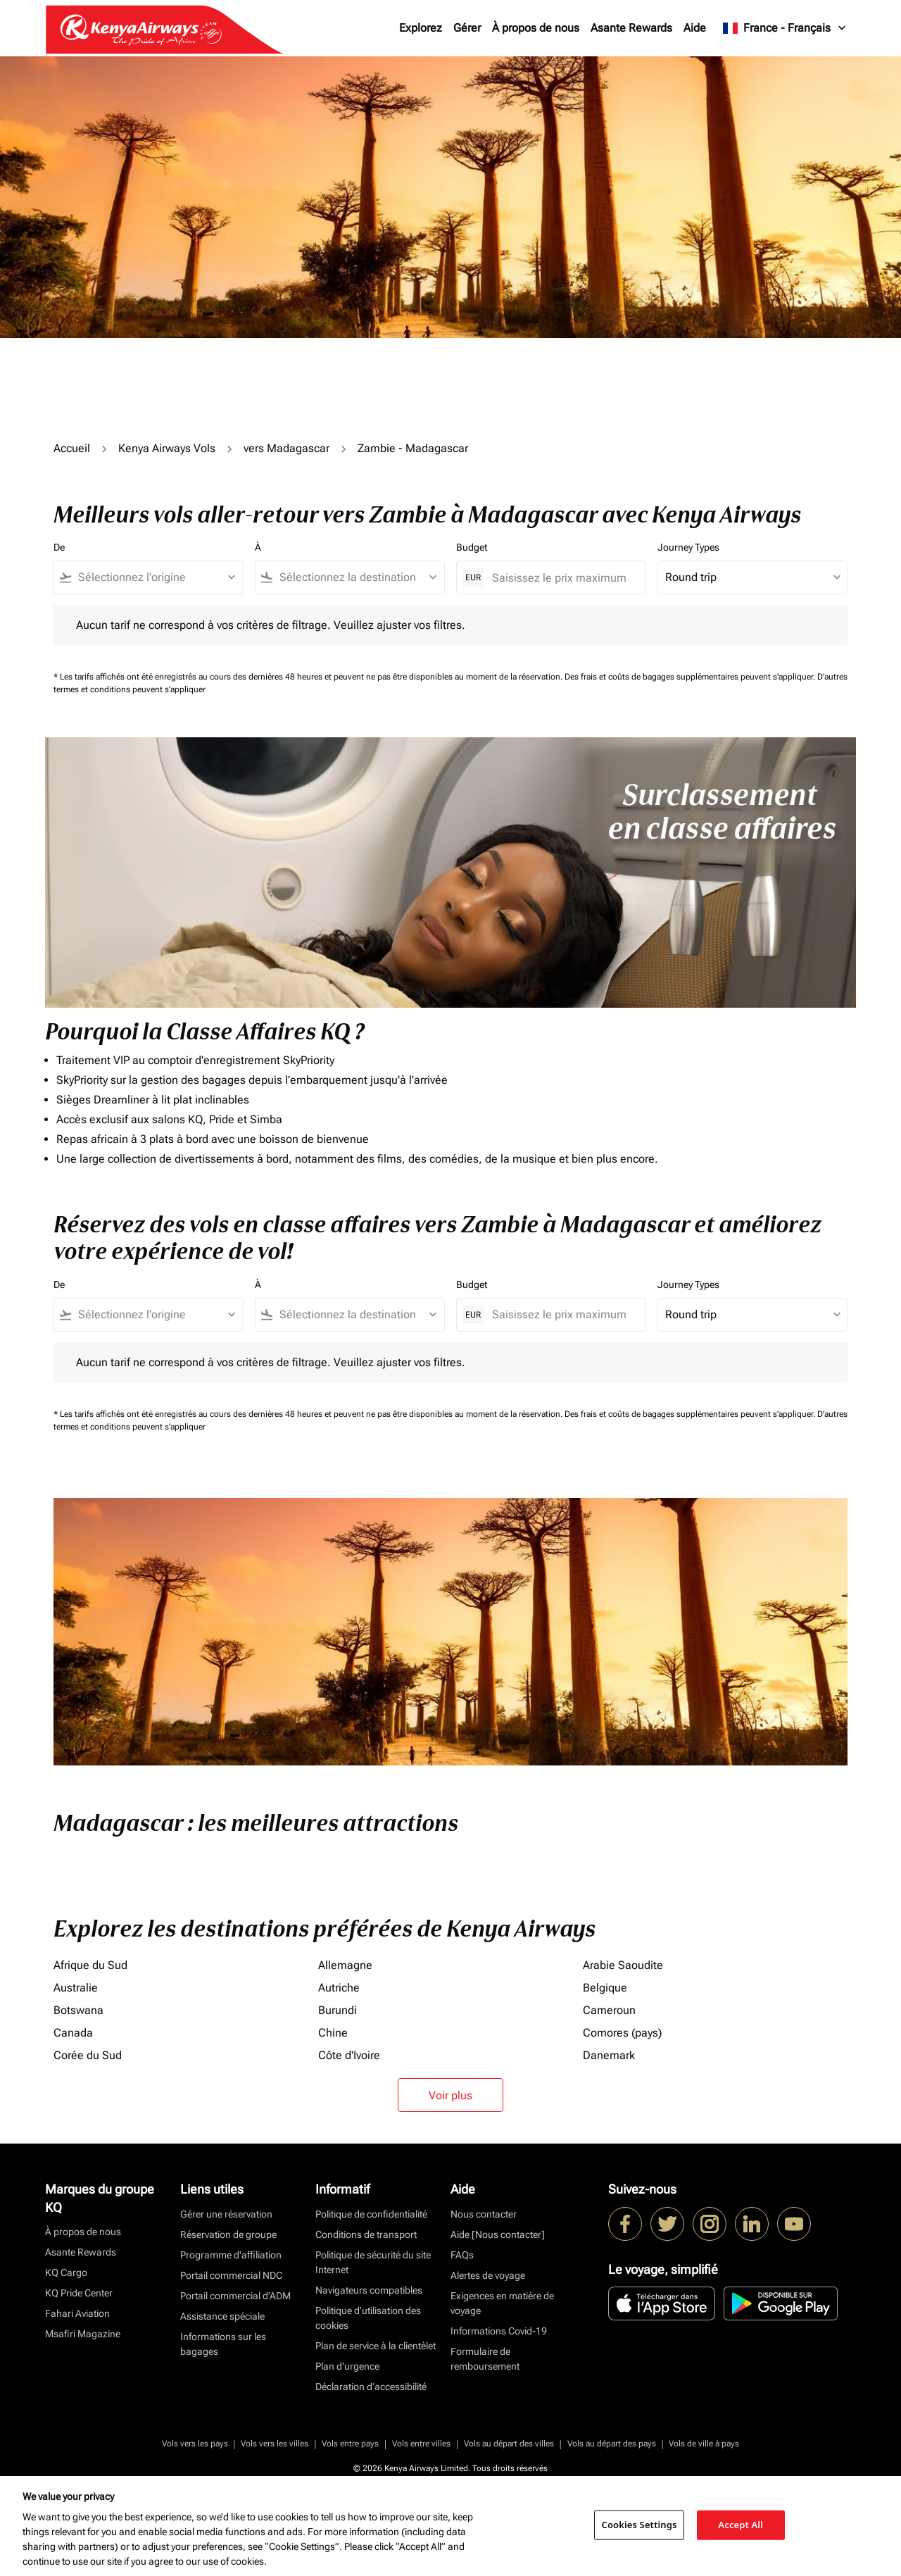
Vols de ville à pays (704, 2444)
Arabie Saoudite (623, 1965)
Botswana (78, 2010)
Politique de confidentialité (371, 2214)
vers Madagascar (286, 448)
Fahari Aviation (77, 2313)
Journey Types (688, 547)
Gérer (467, 28)
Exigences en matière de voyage (502, 2303)
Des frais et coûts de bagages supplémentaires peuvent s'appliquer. (691, 677)
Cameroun (609, 2010)
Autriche (339, 1987)
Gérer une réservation (226, 2214)
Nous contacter (483, 2214)
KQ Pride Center (79, 2293)
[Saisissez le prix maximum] (561, 577)
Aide (694, 28)
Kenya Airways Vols (166, 448)
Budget (471, 547)
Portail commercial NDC (231, 2275)
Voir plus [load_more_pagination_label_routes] (450, 2095)
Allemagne (345, 1965)
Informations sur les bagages (223, 2344)
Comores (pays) (622, 2032)
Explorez (420, 28)
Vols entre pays (350, 2444)
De (59, 547)
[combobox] (155, 577)
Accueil (71, 448)
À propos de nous (535, 28)
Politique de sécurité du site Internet (373, 2262)
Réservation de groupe (228, 2234)
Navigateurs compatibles (368, 2290)
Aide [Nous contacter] (497, 2234)
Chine (333, 2032)
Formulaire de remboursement (484, 2359)
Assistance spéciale (222, 2316)
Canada (73, 2032)
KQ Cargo (66, 2272)
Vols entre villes (421, 2444)
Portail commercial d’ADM (235, 2295)
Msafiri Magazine (82, 2333)
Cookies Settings (639, 2524)
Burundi (337, 2010)
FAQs (462, 2255)
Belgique (605, 1987)
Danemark (609, 2055)
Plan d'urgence (347, 2366)
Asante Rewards (631, 28)
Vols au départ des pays (611, 2444)
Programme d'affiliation (231, 2255)
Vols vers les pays (195, 2444)
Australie (75, 1987)
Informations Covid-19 (498, 2331)
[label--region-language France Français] (785, 28)
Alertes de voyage (487, 2275)
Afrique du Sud (90, 1965)
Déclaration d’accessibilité (371, 2386)
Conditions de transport (366, 2234)
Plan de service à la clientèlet (375, 2345)
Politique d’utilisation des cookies (368, 2318)
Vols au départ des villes (509, 2444)
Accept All (740, 2524)
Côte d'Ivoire (349, 2055)
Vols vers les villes (274, 2444)
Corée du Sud (87, 2055)
